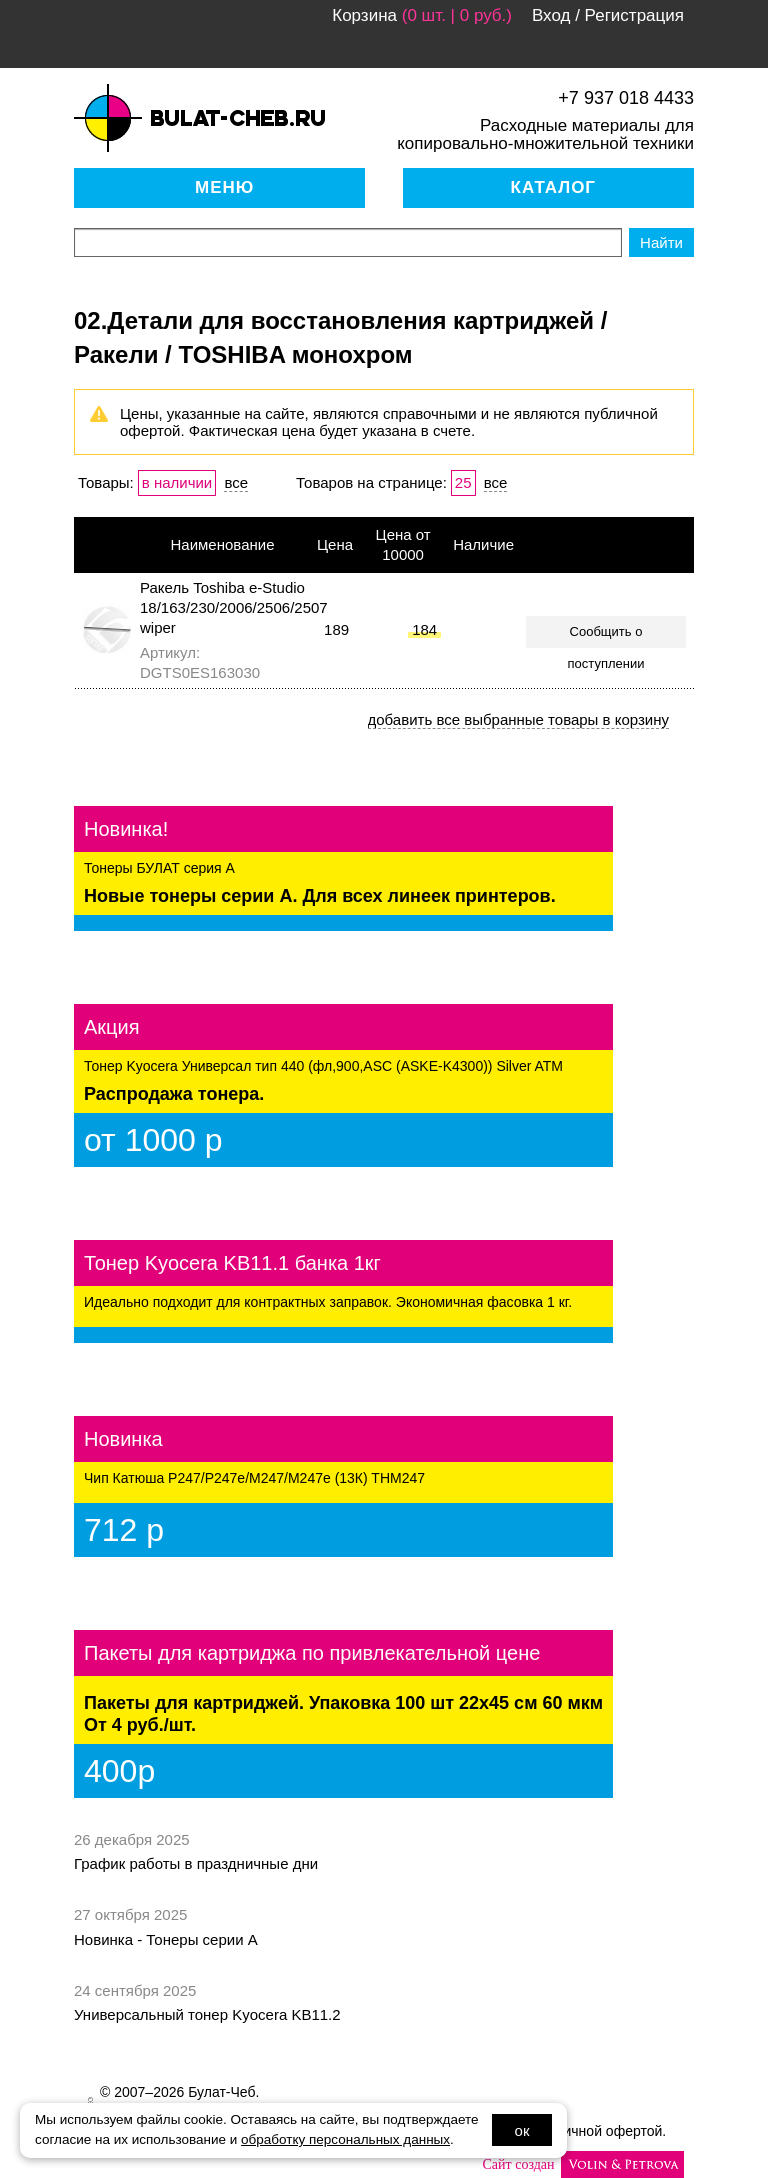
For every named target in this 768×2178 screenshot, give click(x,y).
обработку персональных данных (345, 2139)
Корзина (364, 15)
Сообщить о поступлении (606, 636)
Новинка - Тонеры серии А (166, 1939)
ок (522, 2130)
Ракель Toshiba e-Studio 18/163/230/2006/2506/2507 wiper (234, 607)
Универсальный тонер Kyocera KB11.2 (207, 2014)
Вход (551, 15)
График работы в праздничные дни (196, 1863)
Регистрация (634, 15)
